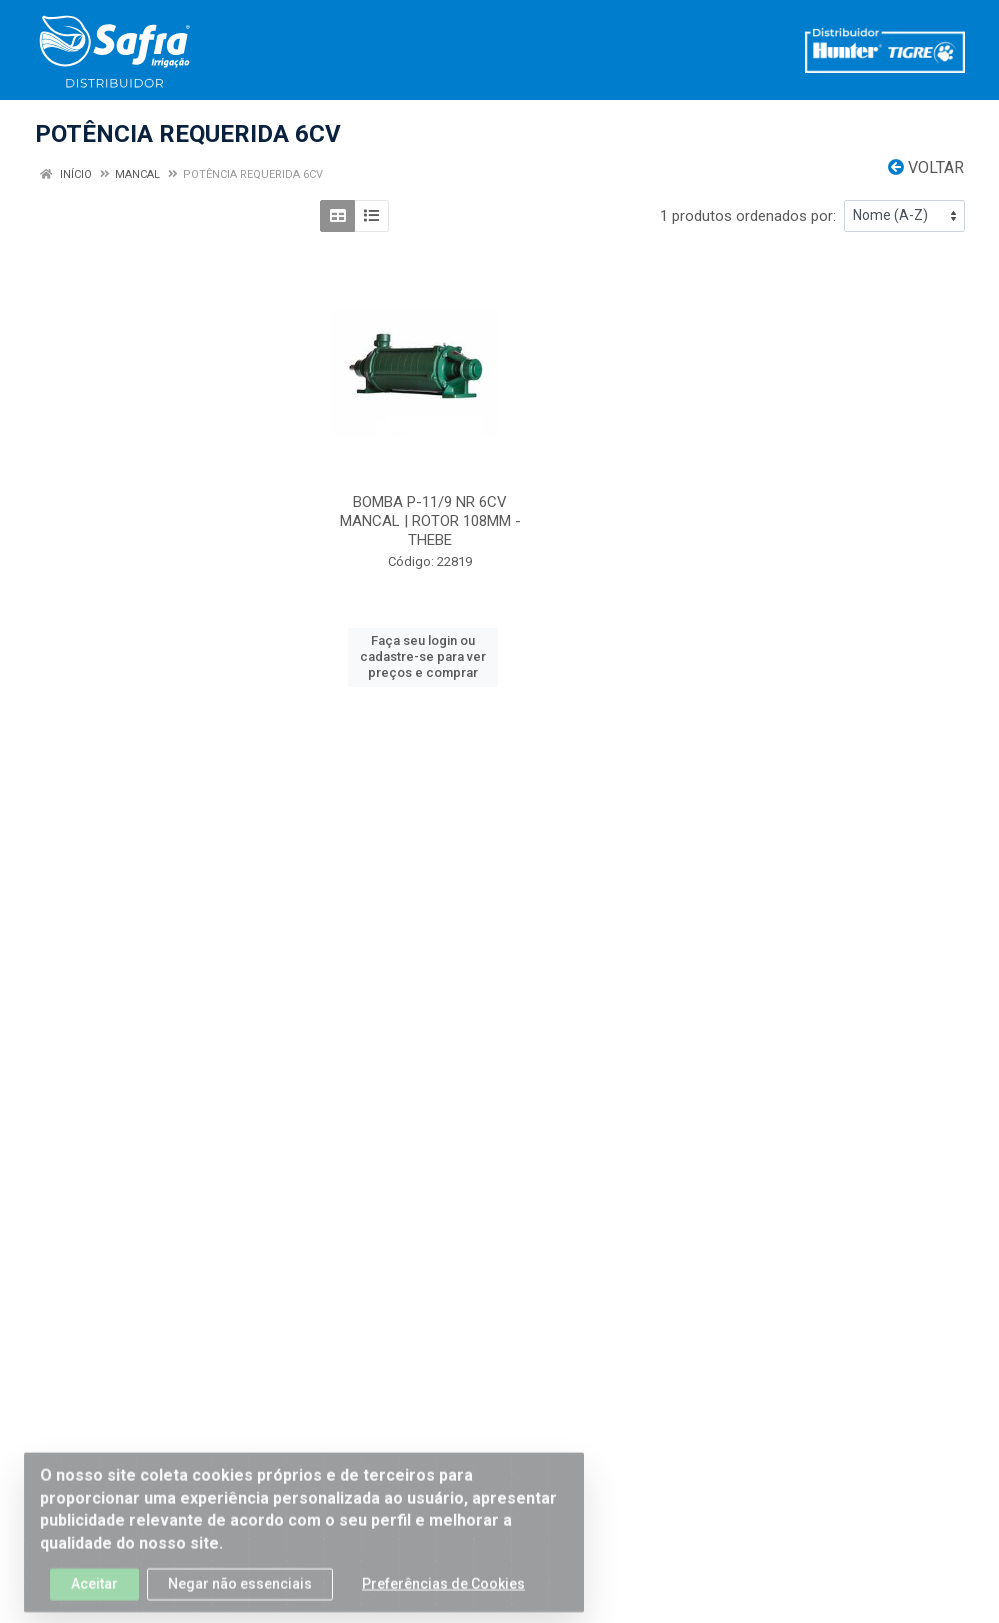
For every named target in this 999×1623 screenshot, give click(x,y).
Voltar (926, 167)
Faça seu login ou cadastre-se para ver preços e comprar (423, 657)
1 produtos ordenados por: (748, 216)
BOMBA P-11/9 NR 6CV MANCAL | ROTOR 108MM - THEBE (430, 521)
